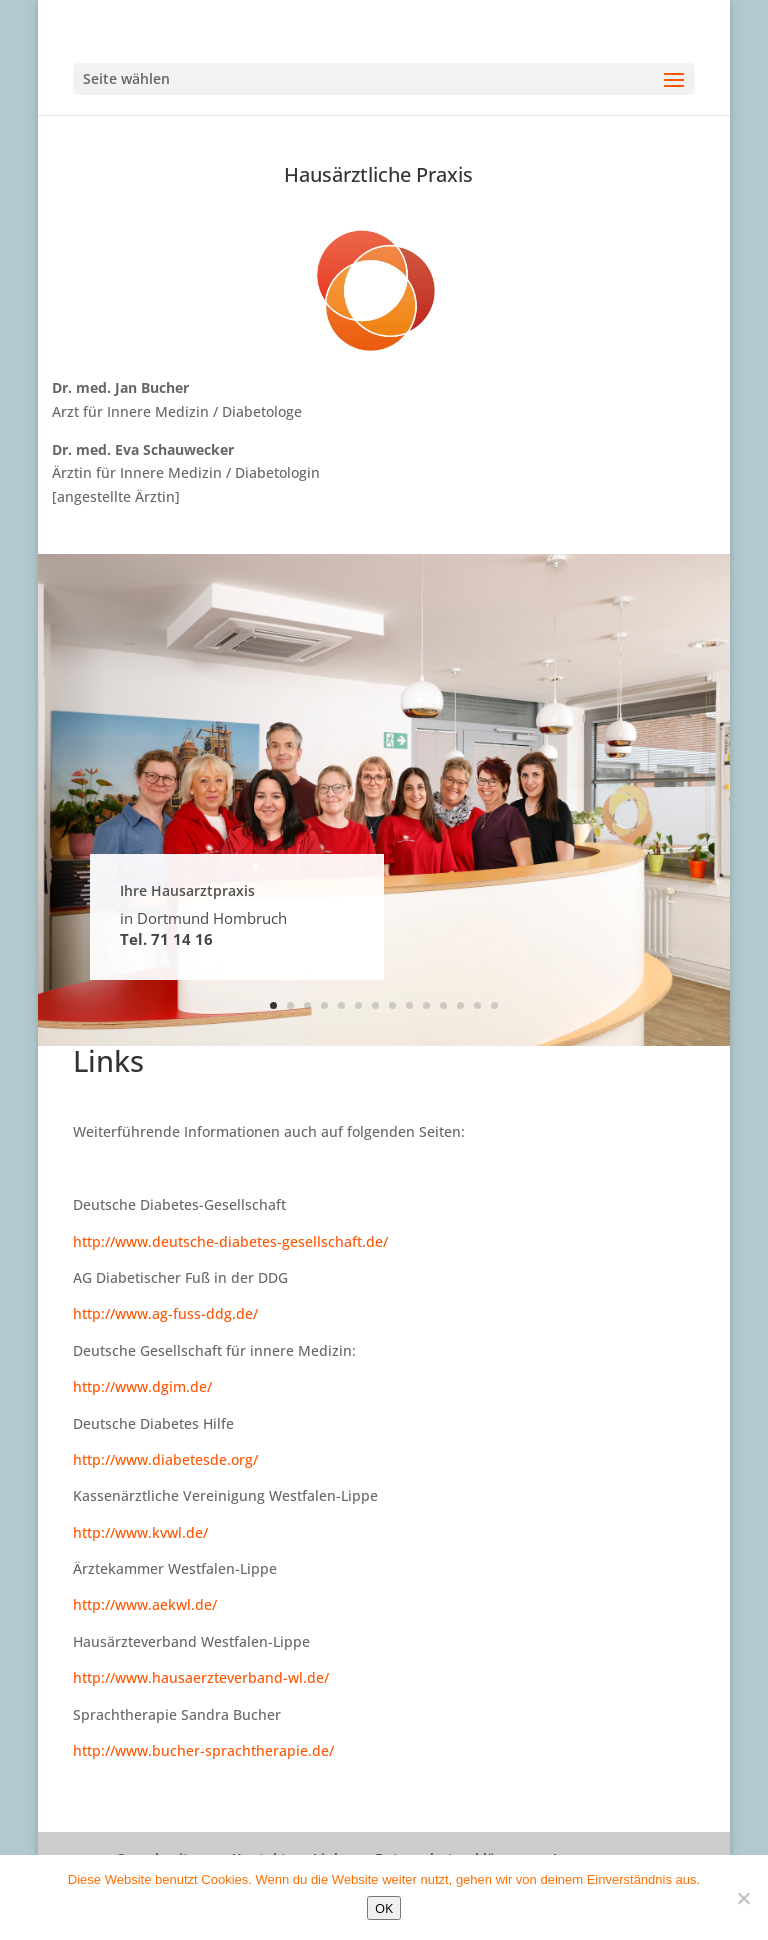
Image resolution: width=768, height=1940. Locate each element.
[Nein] (743, 1898)
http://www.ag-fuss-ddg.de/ (165, 1313)
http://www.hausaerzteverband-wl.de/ (201, 1677)
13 (477, 1005)
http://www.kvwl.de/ (140, 1532)
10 (426, 1005)
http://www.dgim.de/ (142, 1386)
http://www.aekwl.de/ (145, 1604)
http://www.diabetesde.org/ (165, 1459)
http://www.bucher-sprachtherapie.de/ (203, 1750)
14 (494, 1005)
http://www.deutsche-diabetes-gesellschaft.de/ (230, 1241)
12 (460, 1005)
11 (443, 1005)
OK (384, 1908)
